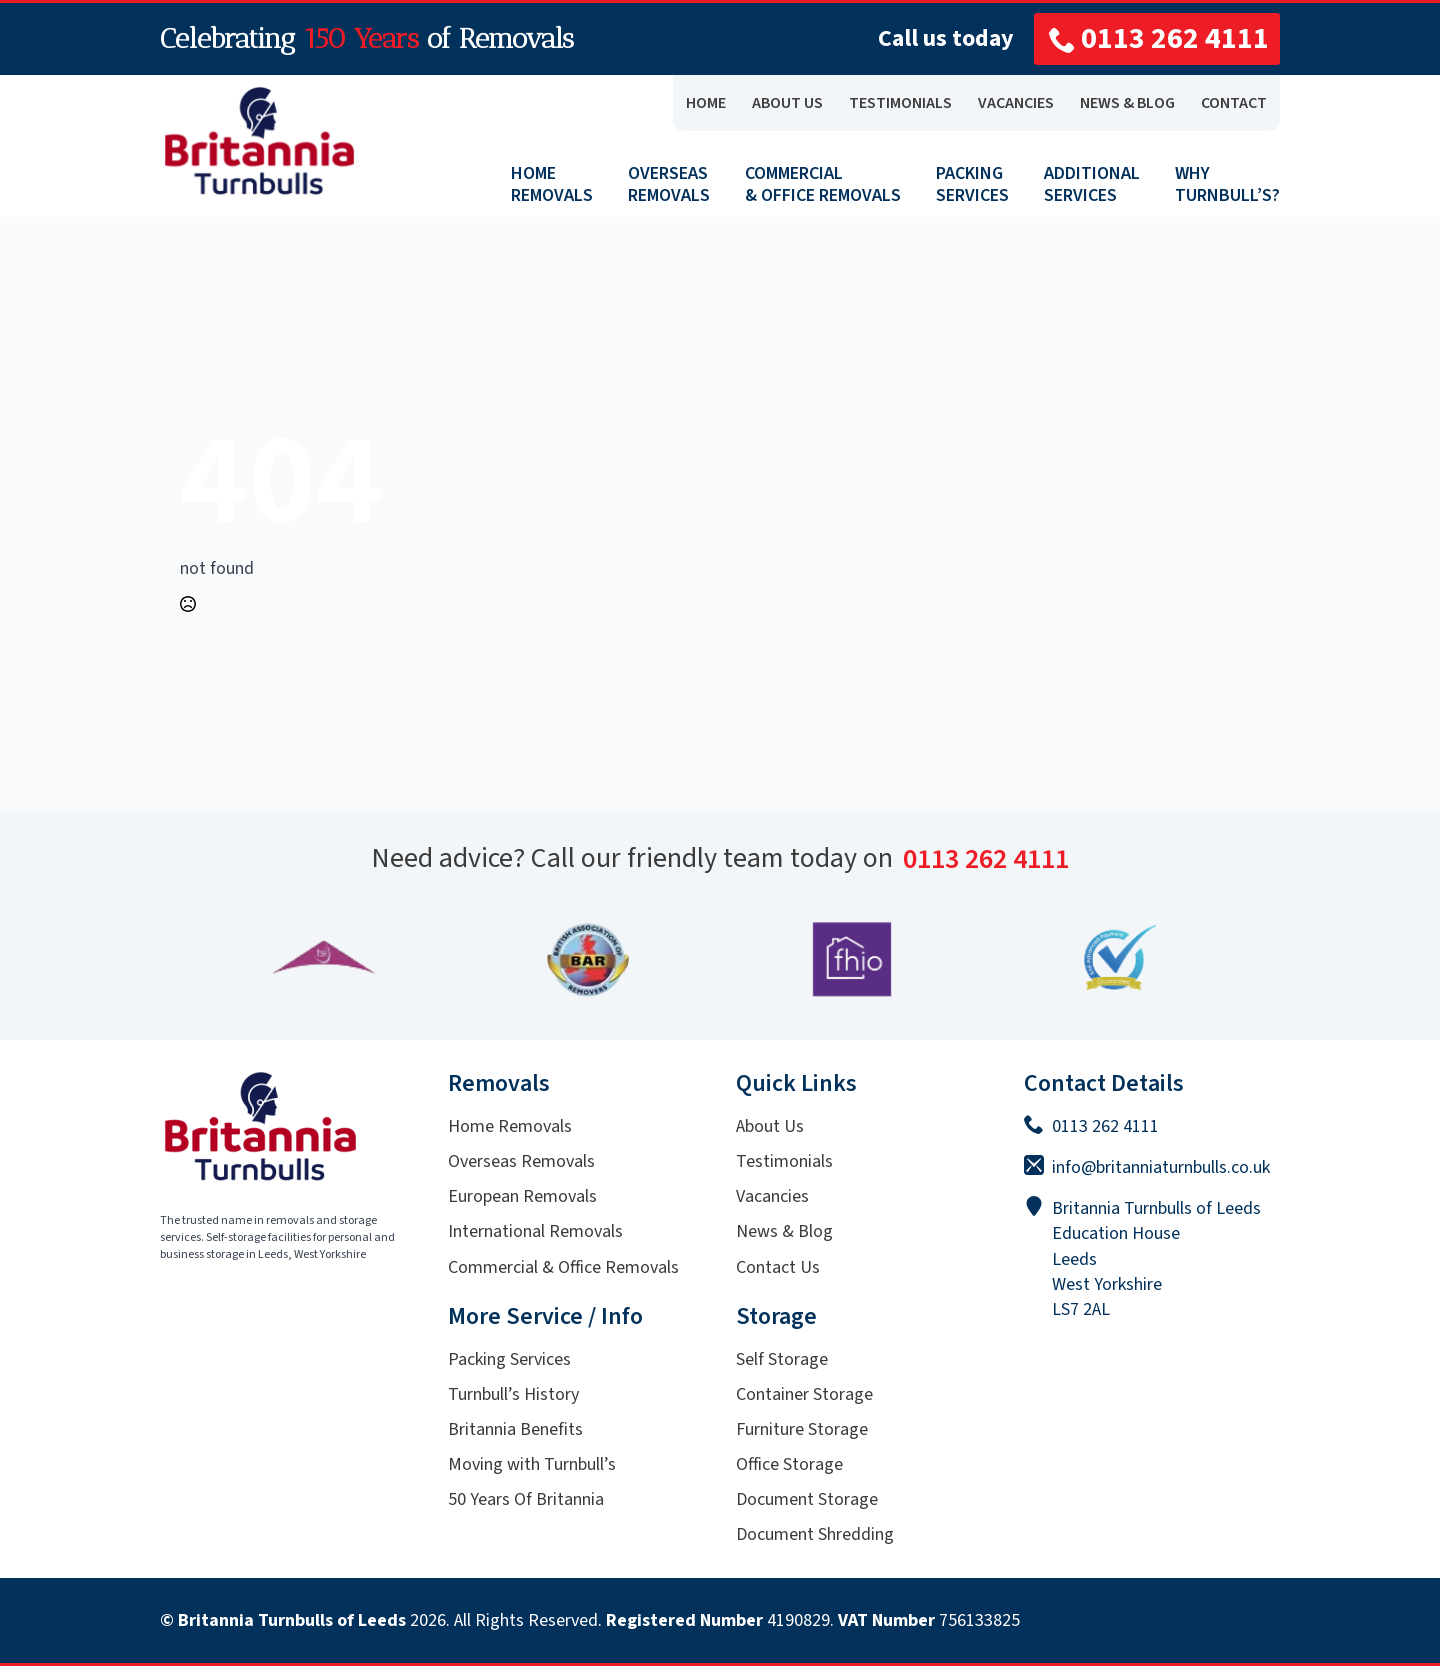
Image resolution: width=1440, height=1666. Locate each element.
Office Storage (789, 1464)
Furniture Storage (802, 1429)
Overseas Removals (521, 1161)
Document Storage (807, 1499)
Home (706, 103)
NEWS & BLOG (1127, 103)
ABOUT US (787, 103)
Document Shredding (815, 1534)
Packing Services (509, 1359)
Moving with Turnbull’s (532, 1464)
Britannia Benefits (515, 1429)
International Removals (535, 1231)
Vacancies (772, 1196)
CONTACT (1234, 103)
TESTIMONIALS (900, 103)
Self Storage (782, 1359)
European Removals (522, 1196)
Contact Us (778, 1267)
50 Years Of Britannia (526, 1499)
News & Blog (784, 1231)
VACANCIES (1016, 103)
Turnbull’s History (513, 1394)
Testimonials (784, 1161)
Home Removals (510, 1126)
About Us (770, 1126)
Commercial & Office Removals (563, 1267)
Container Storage (804, 1394)
